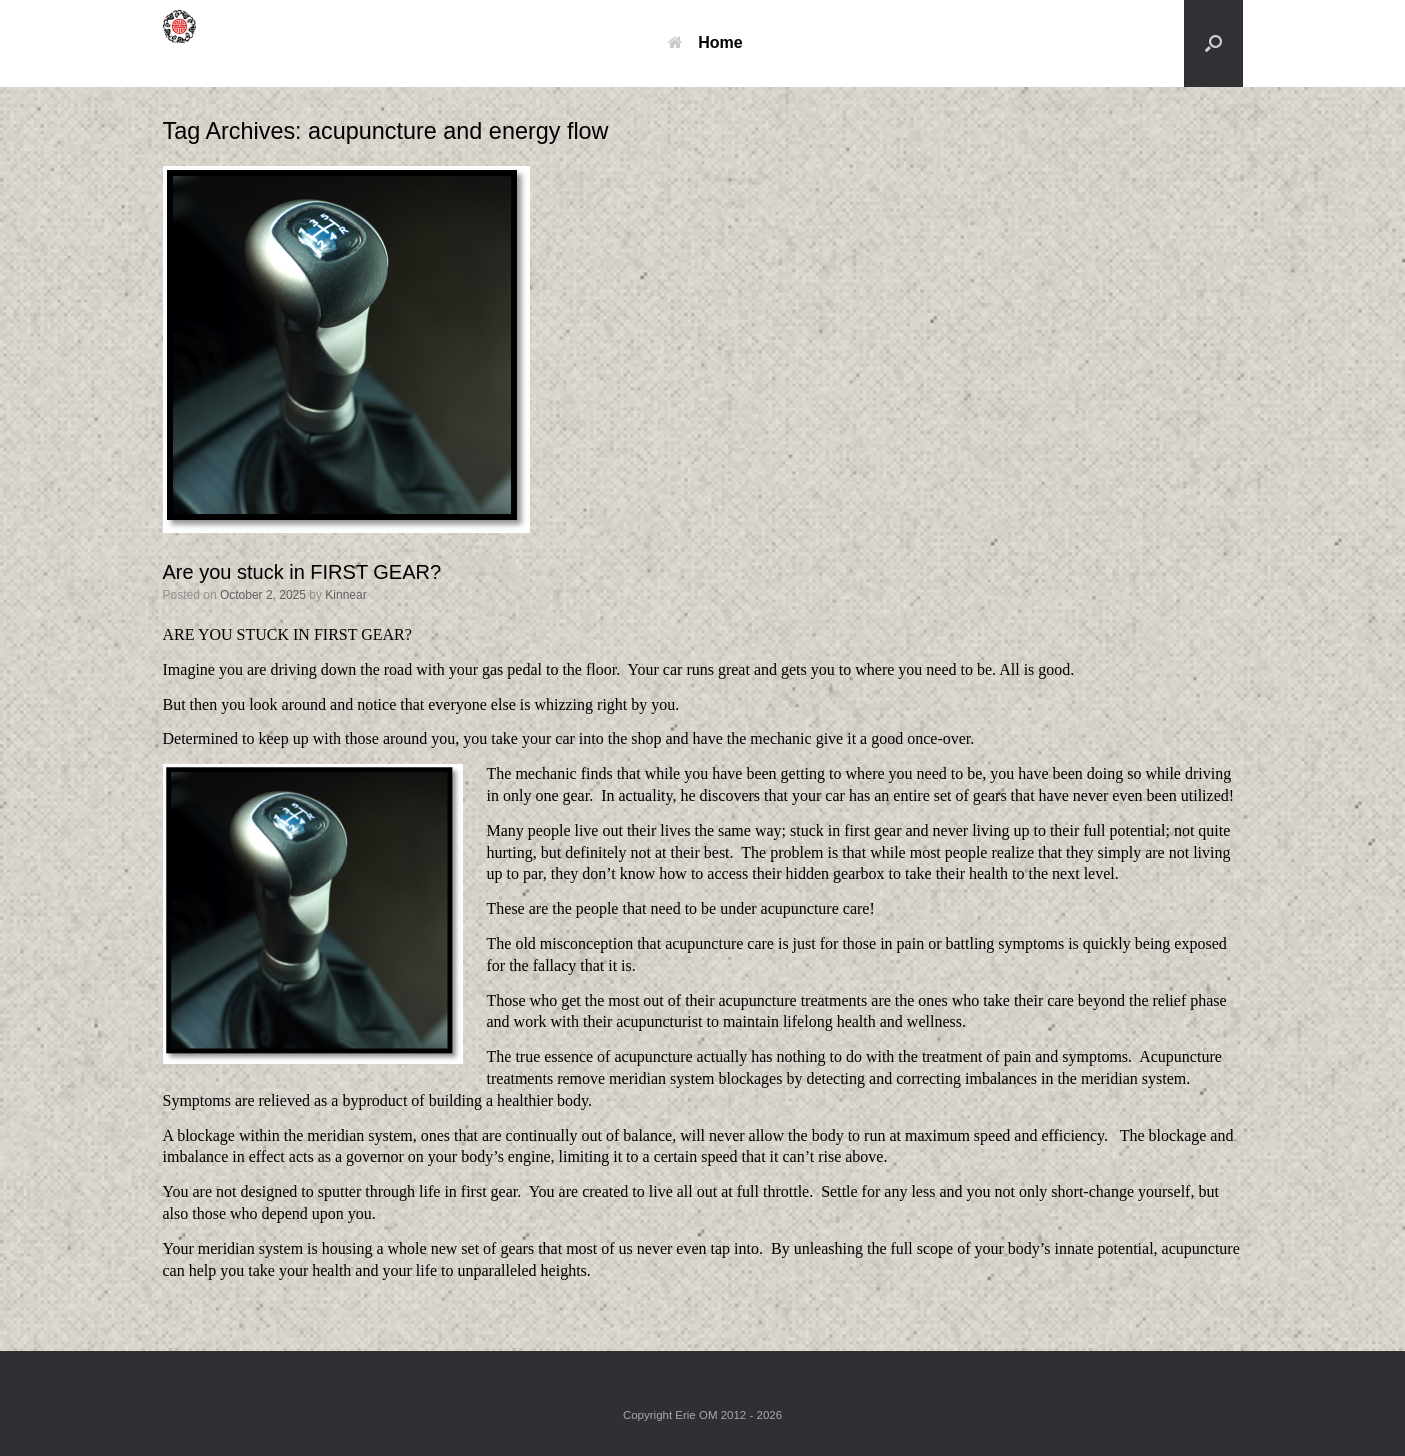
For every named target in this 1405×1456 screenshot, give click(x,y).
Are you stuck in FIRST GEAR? (302, 572)
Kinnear (345, 595)
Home (705, 42)
